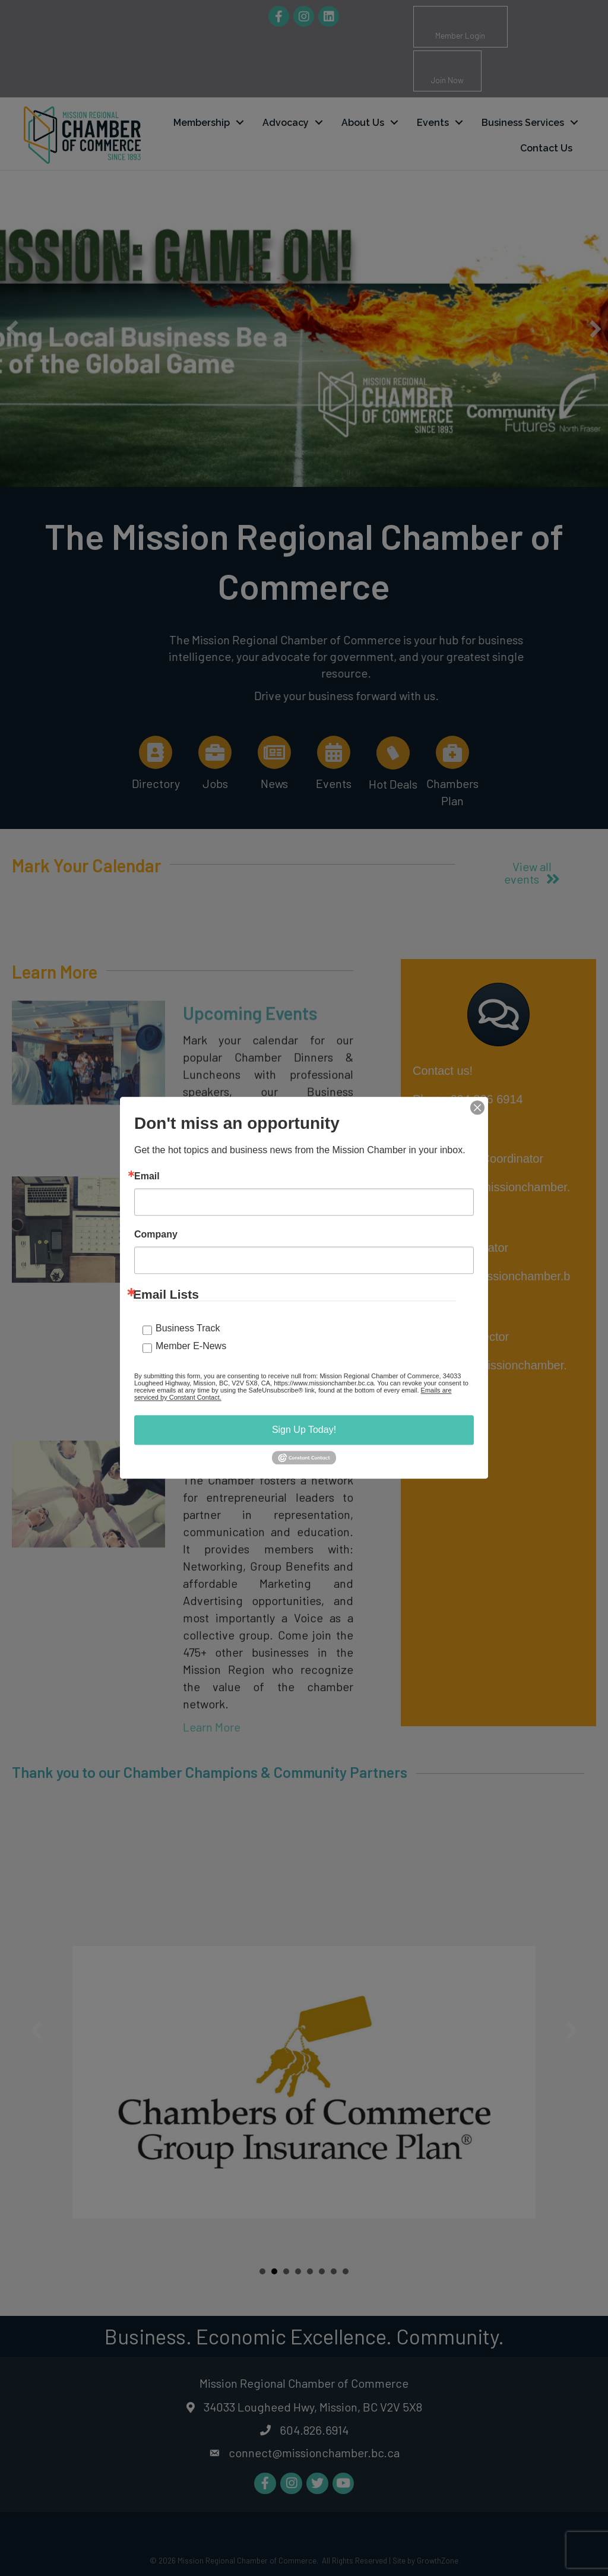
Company (156, 1234)
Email (147, 1176)
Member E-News (191, 1346)
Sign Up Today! (304, 1430)
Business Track (188, 1328)
